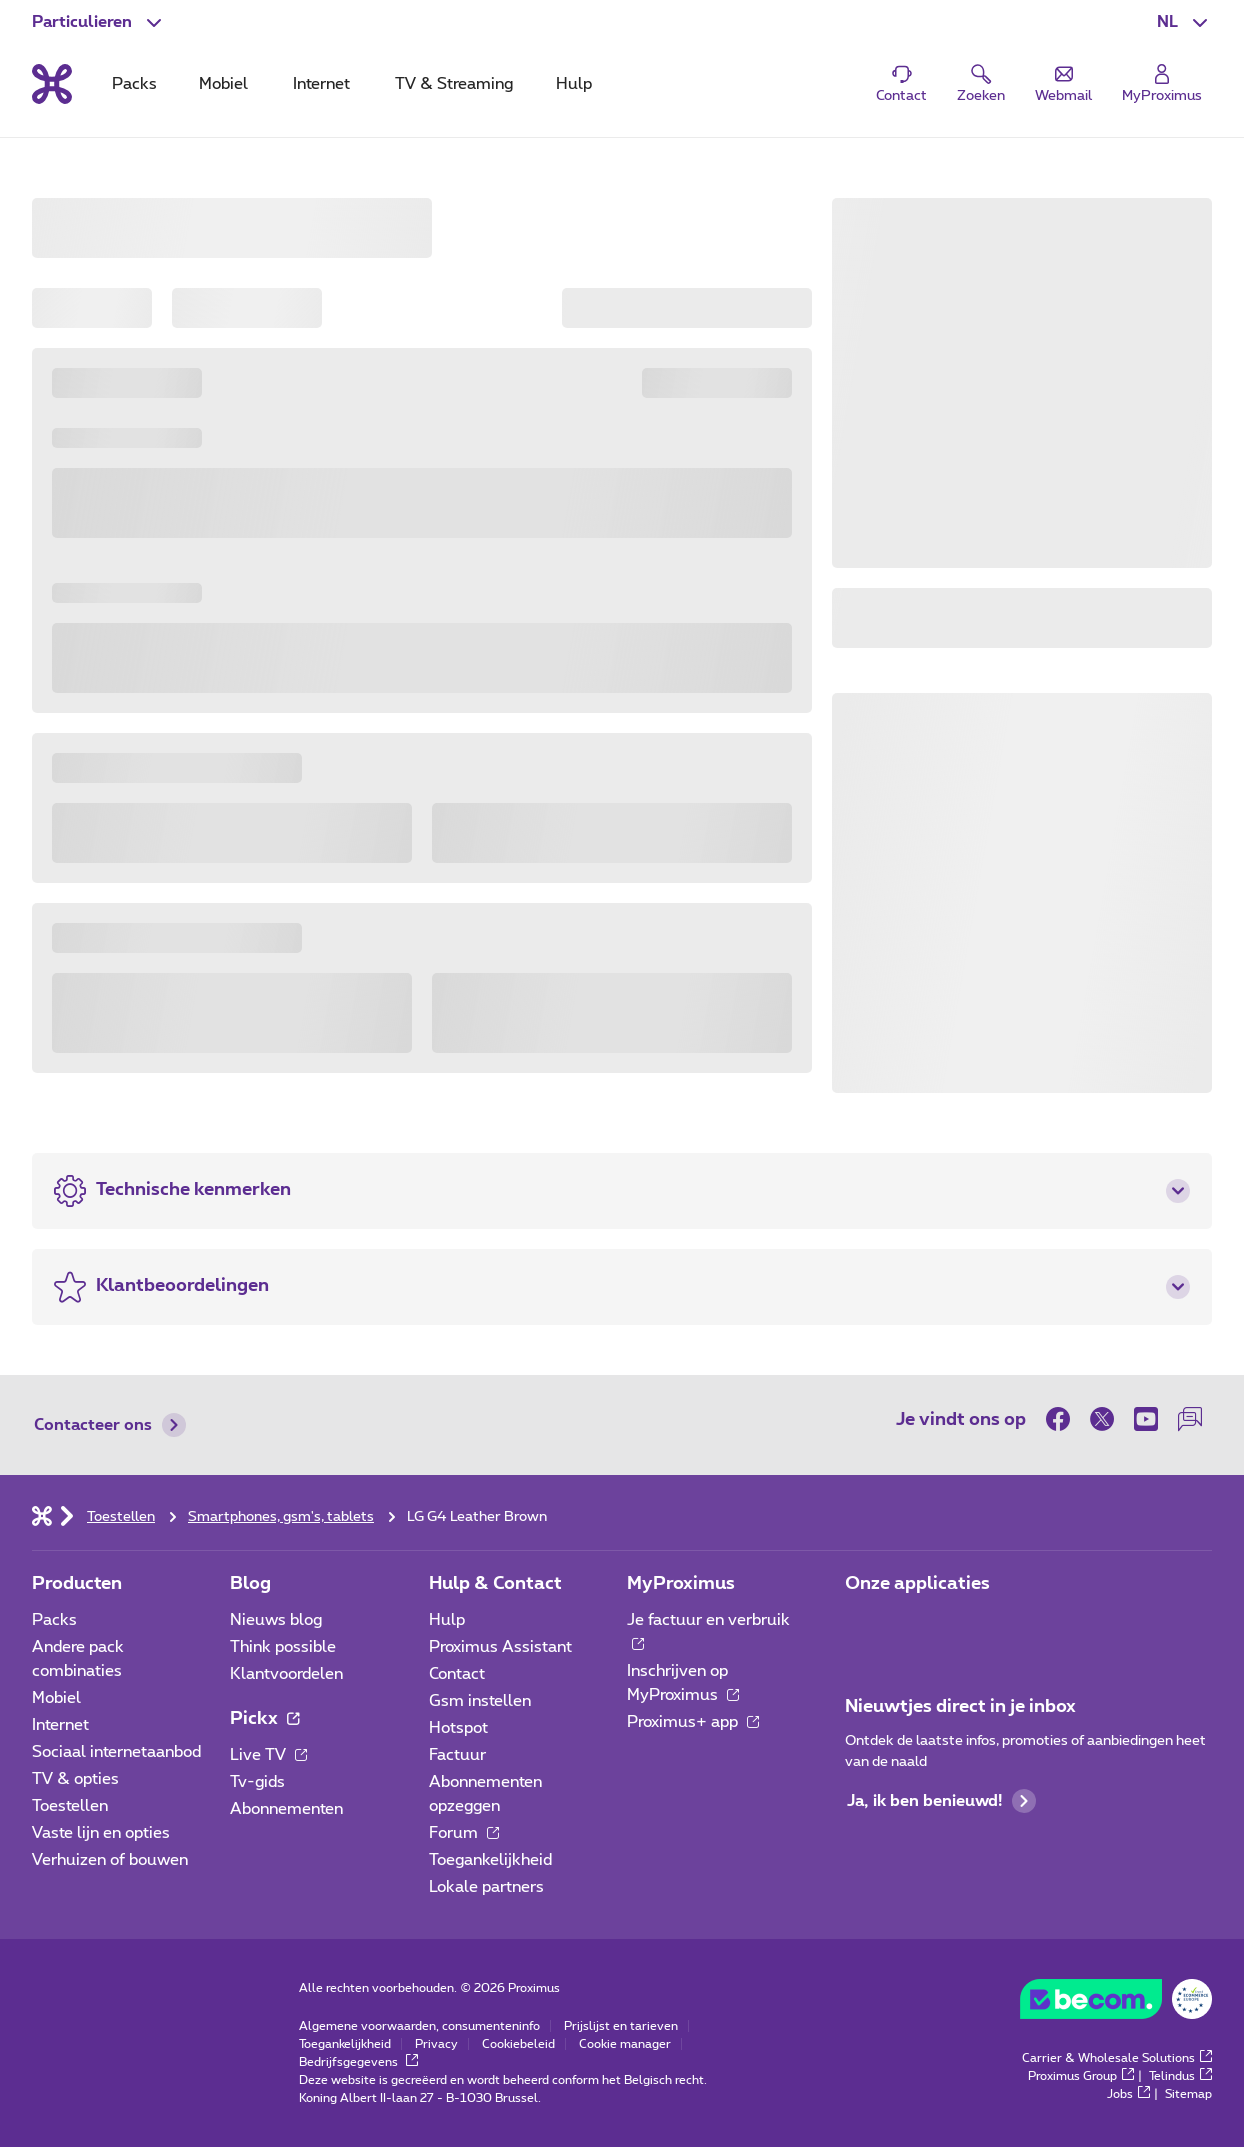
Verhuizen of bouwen (110, 1860)
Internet (60, 1725)
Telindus (1180, 2076)
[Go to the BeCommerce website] (1116, 2004)
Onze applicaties (917, 1584)
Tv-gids (257, 1782)
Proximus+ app (693, 1722)
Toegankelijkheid (490, 1860)
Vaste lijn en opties (101, 1833)
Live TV (268, 1755)
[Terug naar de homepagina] (52, 84)
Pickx (264, 1719)
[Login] (1162, 84)
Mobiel (56, 1698)
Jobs (1128, 2094)
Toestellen (70, 1806)
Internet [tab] (321, 84)
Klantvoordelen (286, 1674)
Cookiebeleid (518, 2044)
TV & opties (75, 1779)
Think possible (283, 1647)
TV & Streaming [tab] (454, 84)
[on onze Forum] (1190, 1419)
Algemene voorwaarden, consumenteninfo (419, 2026)
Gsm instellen (480, 1701)
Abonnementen (286, 1809)
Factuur (457, 1755)
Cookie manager (625, 2044)
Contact (457, 1674)
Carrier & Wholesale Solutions (1117, 2058)
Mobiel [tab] (223, 84)
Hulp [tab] (574, 84)
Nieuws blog (276, 1620)
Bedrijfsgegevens (358, 2062)
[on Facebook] (1063, 1419)
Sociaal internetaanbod (116, 1752)
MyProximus (681, 1584)
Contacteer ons (110, 1425)
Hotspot (458, 1728)
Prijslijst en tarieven (621, 2026)
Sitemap (1188, 2094)
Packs (54, 1620)
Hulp (447, 1620)
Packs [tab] (134, 84)
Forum (464, 1833)
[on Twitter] (1102, 1419)
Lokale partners (486, 1887)
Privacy (436, 2044)
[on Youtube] (1146, 1419)
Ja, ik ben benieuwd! (941, 1801)
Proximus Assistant (500, 1647)
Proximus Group (1081, 2076)
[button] (1184, 22)
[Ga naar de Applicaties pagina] (863, 1626)
